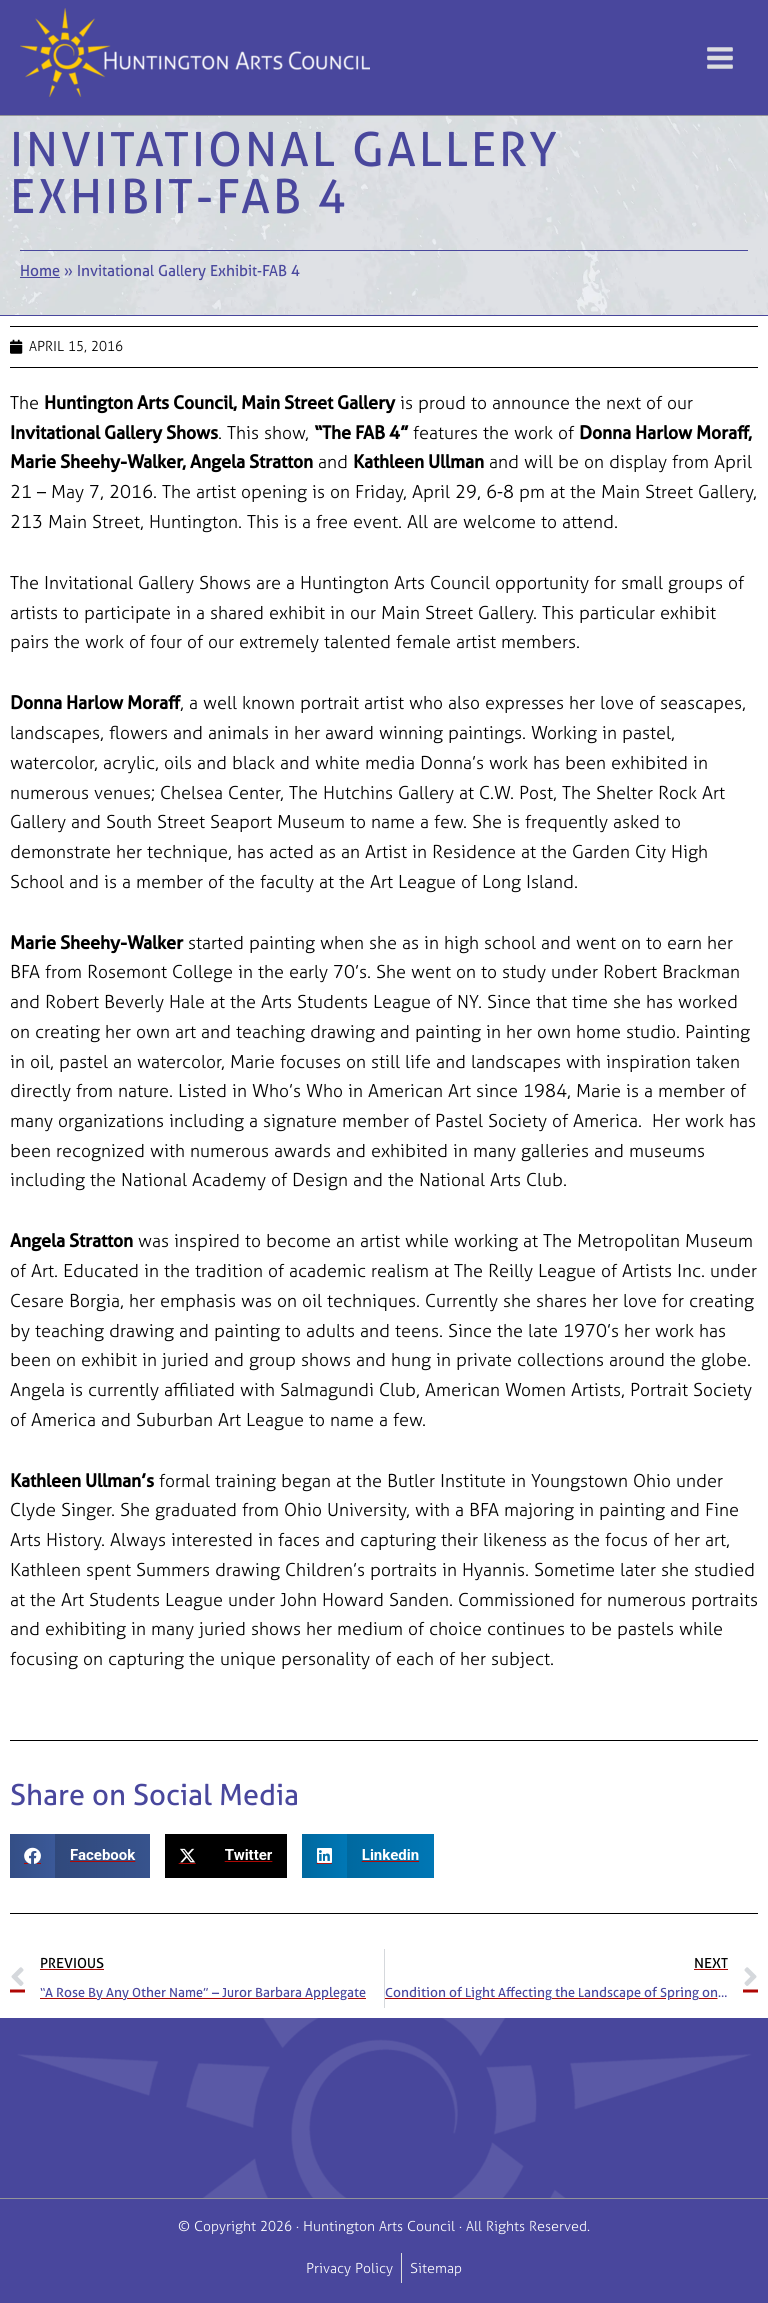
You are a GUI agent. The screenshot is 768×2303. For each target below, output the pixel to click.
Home (40, 270)
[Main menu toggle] (719, 57)
